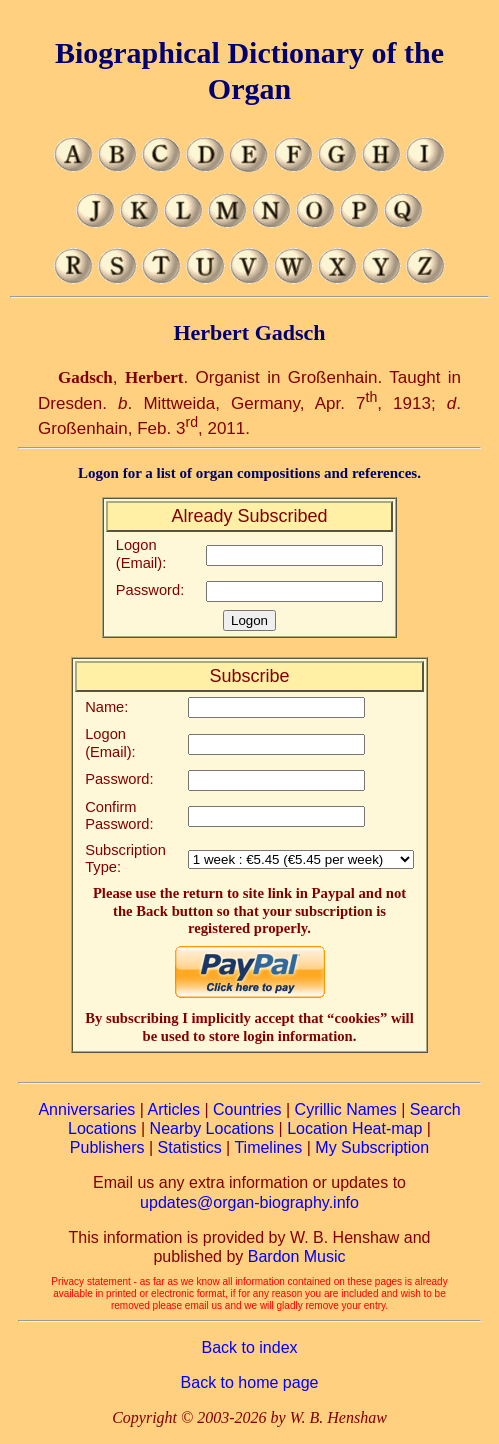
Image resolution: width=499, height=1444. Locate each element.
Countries (247, 1109)
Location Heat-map (354, 1128)
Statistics (190, 1147)
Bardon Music (297, 1256)
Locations (102, 1128)
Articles (174, 1109)
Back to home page (250, 1382)
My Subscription (372, 1147)
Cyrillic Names (346, 1109)
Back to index (249, 1347)
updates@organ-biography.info (249, 1202)
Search (435, 1109)
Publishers (107, 1147)
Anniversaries (86, 1109)
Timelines (268, 1147)
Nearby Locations (212, 1128)
